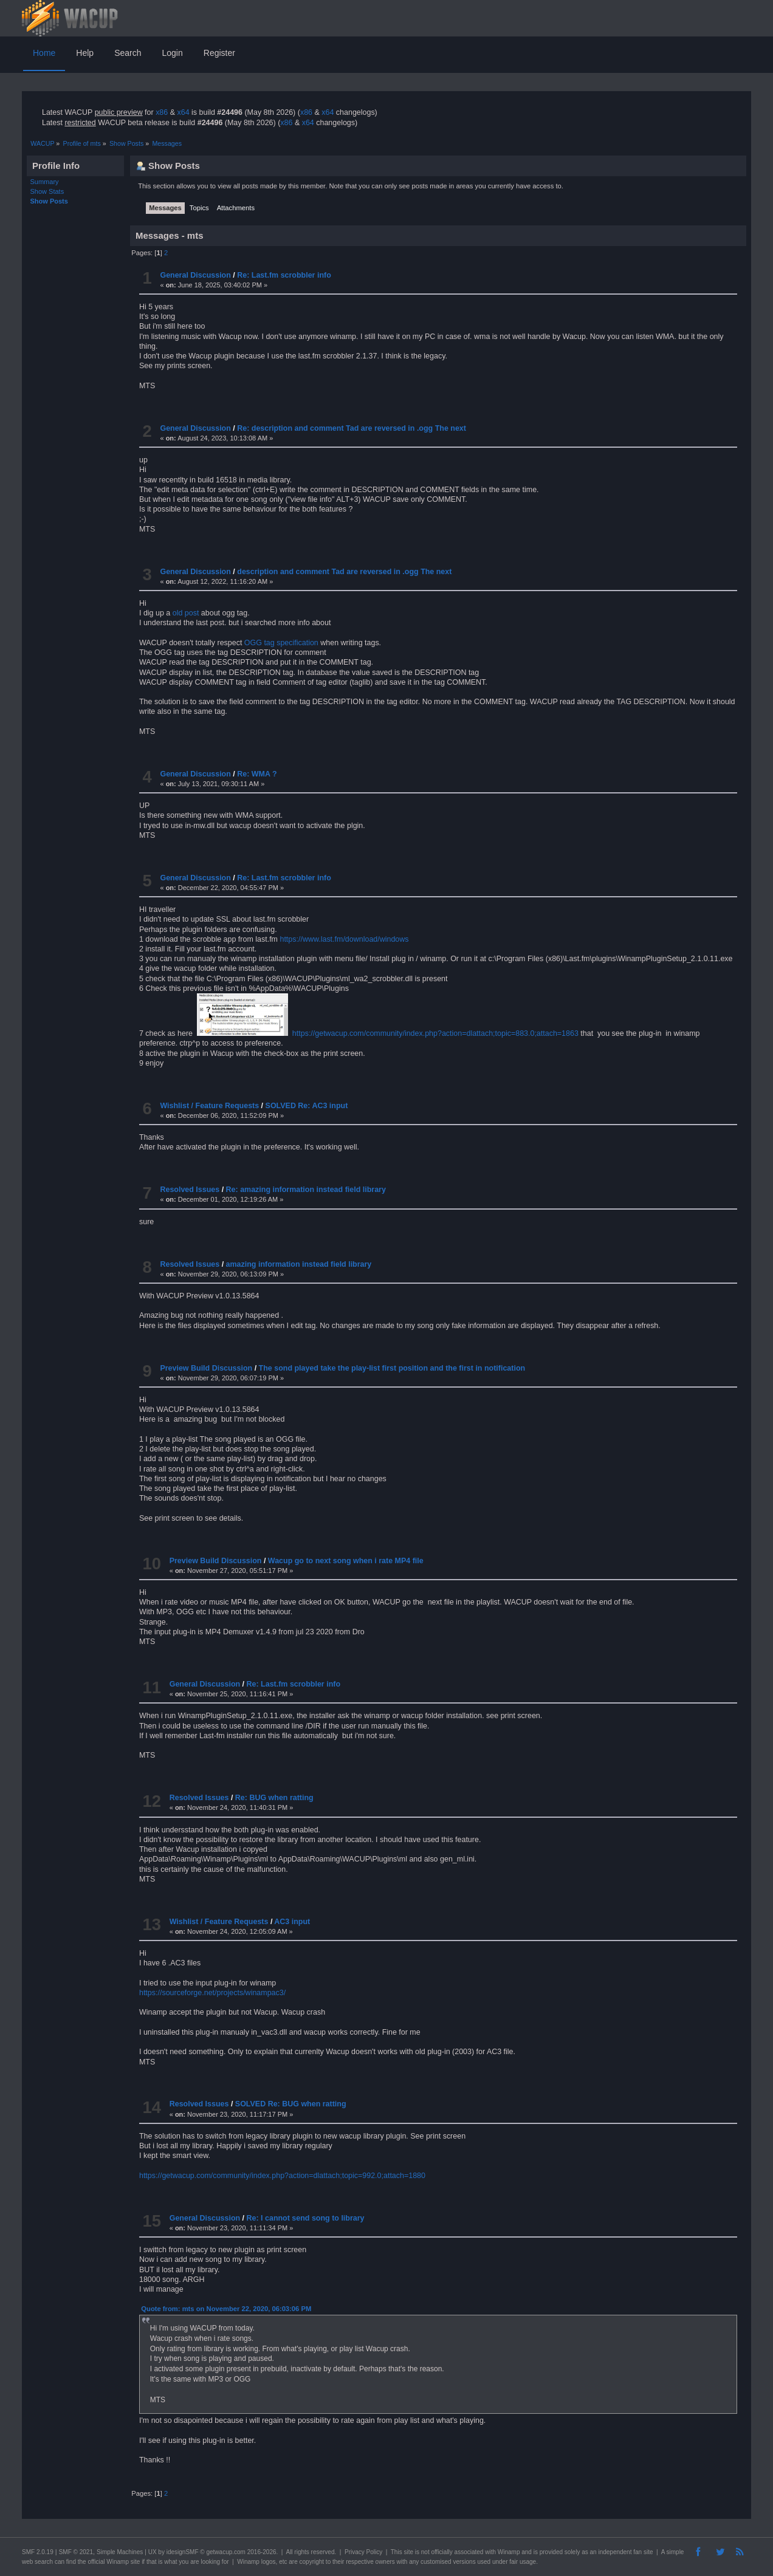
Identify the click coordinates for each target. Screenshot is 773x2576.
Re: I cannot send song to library (306, 2218)
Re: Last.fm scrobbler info (284, 275)
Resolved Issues (189, 1189)
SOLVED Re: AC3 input (307, 1105)
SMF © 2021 (76, 2552)
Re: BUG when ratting (274, 1797)
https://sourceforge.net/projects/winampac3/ (212, 1993)
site (408, 2552)
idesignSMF (183, 2552)
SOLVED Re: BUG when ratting (290, 2104)
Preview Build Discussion (206, 1368)
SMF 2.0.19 (37, 2552)
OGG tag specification (281, 643)
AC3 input (292, 1921)
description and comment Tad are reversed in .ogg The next (344, 571)
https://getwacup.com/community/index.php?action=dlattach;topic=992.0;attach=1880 (282, 2175)
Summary (44, 181)
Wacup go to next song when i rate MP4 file (346, 1561)
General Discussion (195, 275)
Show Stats (47, 191)
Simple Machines (120, 2552)
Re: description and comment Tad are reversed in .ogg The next (351, 428)
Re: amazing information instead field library (306, 1189)
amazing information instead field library (299, 1264)
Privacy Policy (363, 2552)
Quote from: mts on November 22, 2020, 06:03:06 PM (226, 2308)
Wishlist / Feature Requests (209, 1105)
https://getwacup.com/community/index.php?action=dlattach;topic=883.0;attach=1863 (435, 1033)
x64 (183, 112)
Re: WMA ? (257, 774)
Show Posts (49, 201)
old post (186, 613)
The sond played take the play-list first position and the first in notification (392, 1368)
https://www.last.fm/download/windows (344, 939)
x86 (162, 112)
